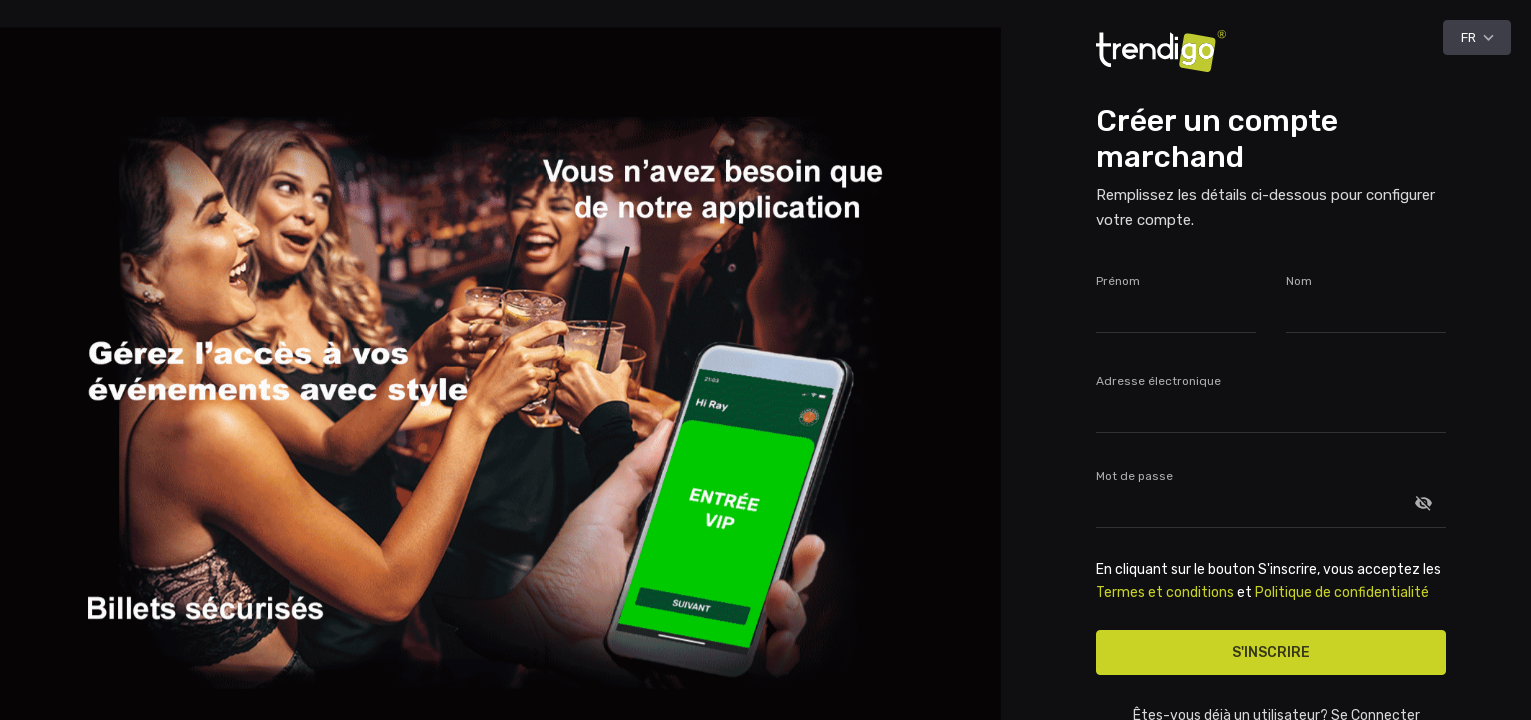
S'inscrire (1271, 652)
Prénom (1118, 281)
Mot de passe (1134, 476)
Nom (1299, 281)
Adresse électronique (1158, 381)
